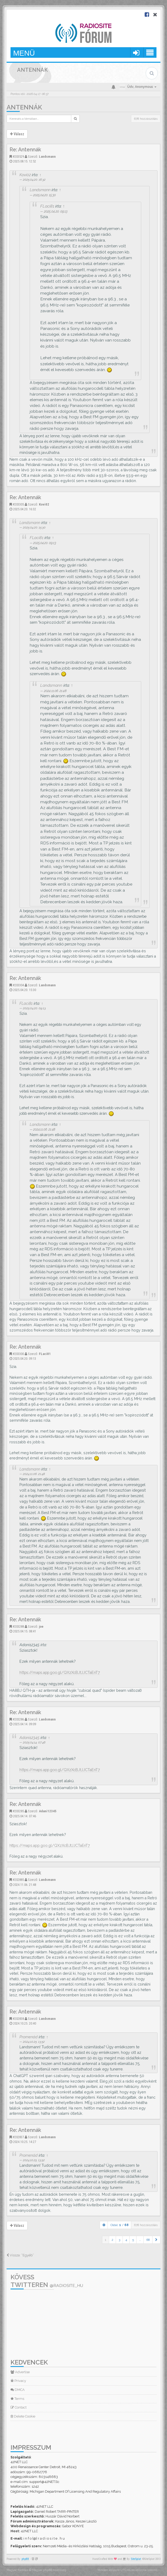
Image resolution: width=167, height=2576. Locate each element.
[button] (156, 2240)
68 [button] (148, 2240)
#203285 (18, 1811)
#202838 (18, 2019)
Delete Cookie (23, 2416)
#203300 (18, 1354)
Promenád (28, 2037)
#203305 (18, 504)
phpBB (25, 2559)
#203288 (18, 1626)
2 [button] (112, 2240)
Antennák (24, 107)
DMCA (18, 2390)
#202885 (18, 1880)
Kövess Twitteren (47, 2281)
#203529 (18, 156)
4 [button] (126, 2240)
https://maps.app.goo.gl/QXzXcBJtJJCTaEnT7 (59, 1672)
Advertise (20, 2372)
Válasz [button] (17, 134)
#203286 (18, 1719)
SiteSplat (136, 2559)
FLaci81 (47, 206)
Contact (19, 2407)
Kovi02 (25, 174)
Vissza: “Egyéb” (20, 2255)
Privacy (18, 2381)
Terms (17, 2399)
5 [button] (133, 2240)
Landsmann (47, 156)
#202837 (18, 2137)
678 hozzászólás (146, 119)
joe (41, 1626)
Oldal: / (119, 2225)
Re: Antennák (25, 150)
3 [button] (119, 2240)
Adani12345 (29, 1737)
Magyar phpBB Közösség (49, 2570)
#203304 (18, 985)
